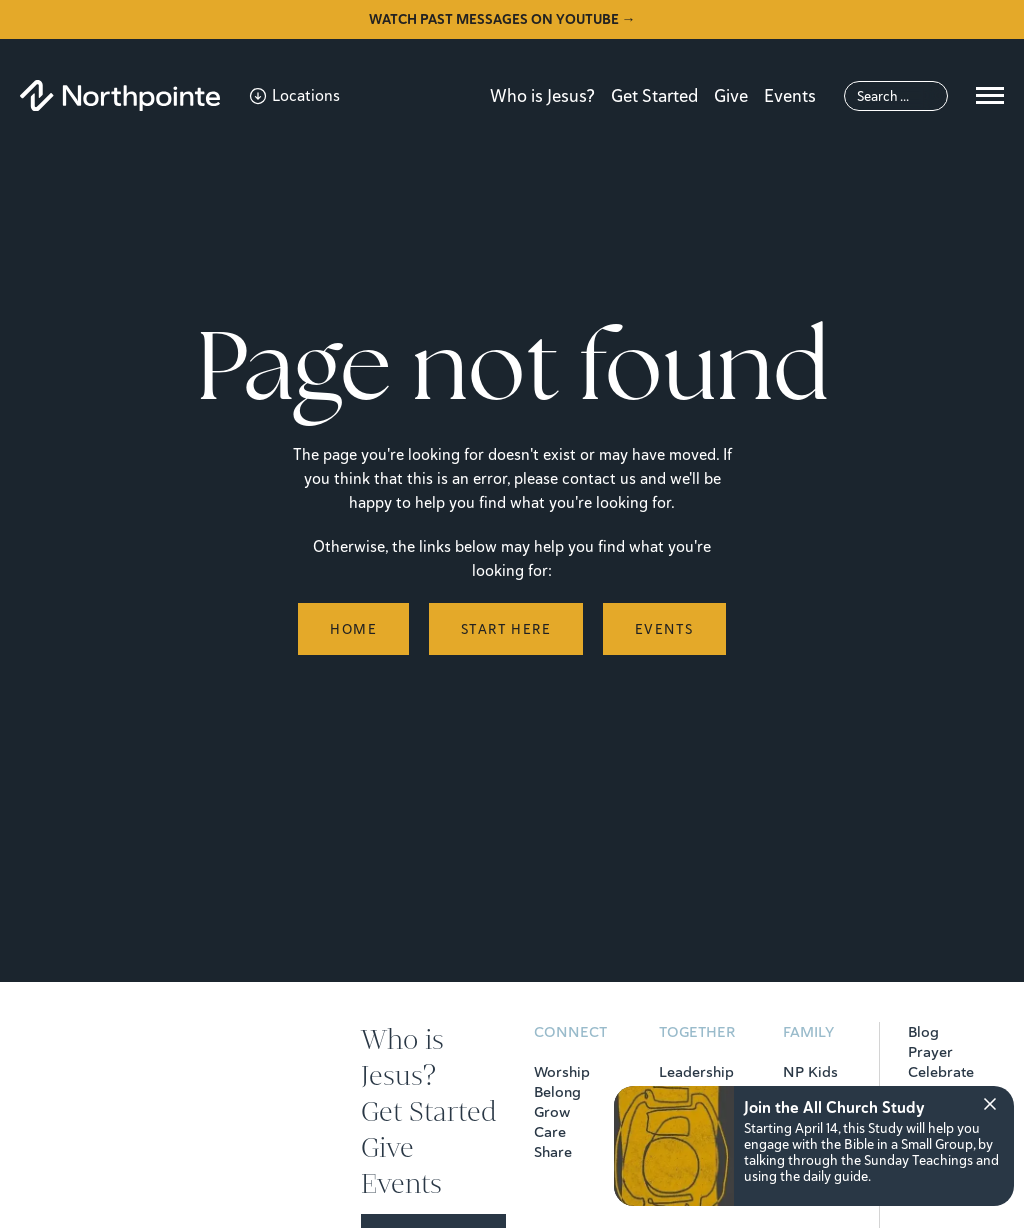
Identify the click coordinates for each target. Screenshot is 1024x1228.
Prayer (930, 1052)
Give (731, 95)
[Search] (896, 96)
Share (553, 1152)
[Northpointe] (120, 95)
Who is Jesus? (542, 95)
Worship (562, 1072)
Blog (923, 1032)
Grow (552, 1112)
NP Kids (810, 1072)
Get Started (654, 95)
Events (790, 95)
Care (550, 1132)
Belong (557, 1092)
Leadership (696, 1072)
